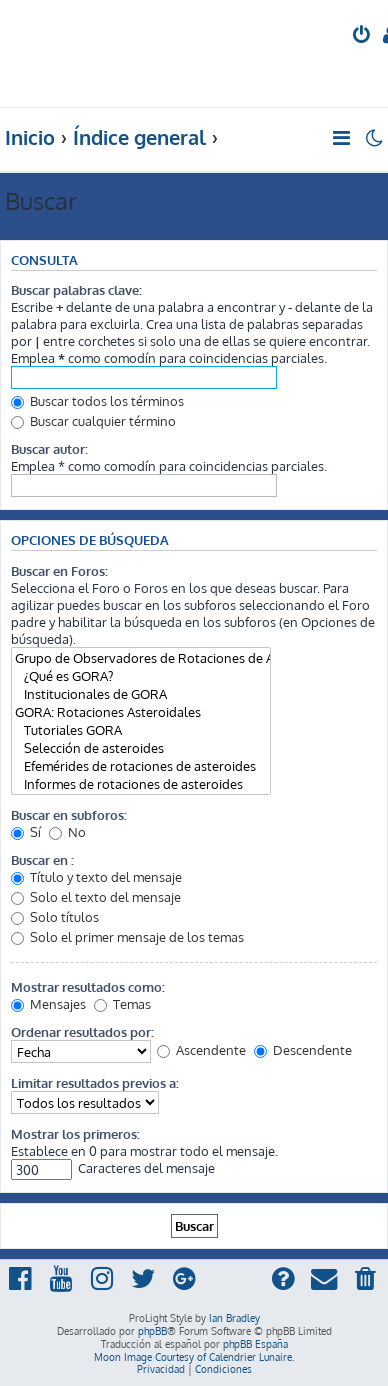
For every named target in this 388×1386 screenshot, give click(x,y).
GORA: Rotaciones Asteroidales (141, 712)
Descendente (303, 1049)
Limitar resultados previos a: (95, 1082)
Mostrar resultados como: (88, 986)
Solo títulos (55, 916)
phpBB (152, 1331)
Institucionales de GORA (141, 694)
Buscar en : (42, 859)
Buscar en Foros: (59, 570)
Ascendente (201, 1049)
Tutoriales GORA (141, 730)
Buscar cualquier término (93, 420)
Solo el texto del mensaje (96, 896)
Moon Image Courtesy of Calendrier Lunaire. (194, 1357)
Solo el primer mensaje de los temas (127, 936)
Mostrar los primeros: (75, 1133)
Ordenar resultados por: (82, 1031)
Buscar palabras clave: (76, 289)
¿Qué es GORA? (141, 676)
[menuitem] (362, 36)
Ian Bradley (234, 1318)
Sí (26, 831)
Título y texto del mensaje (96, 876)
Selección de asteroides (141, 748)
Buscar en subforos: (69, 814)
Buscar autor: (49, 448)
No (67, 831)
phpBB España (255, 1344)
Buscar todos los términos (97, 400)
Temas (122, 1003)
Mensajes (48, 1003)
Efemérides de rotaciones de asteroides (141, 766)
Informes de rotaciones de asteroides (141, 784)
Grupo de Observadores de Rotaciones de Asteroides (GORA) (141, 658)
